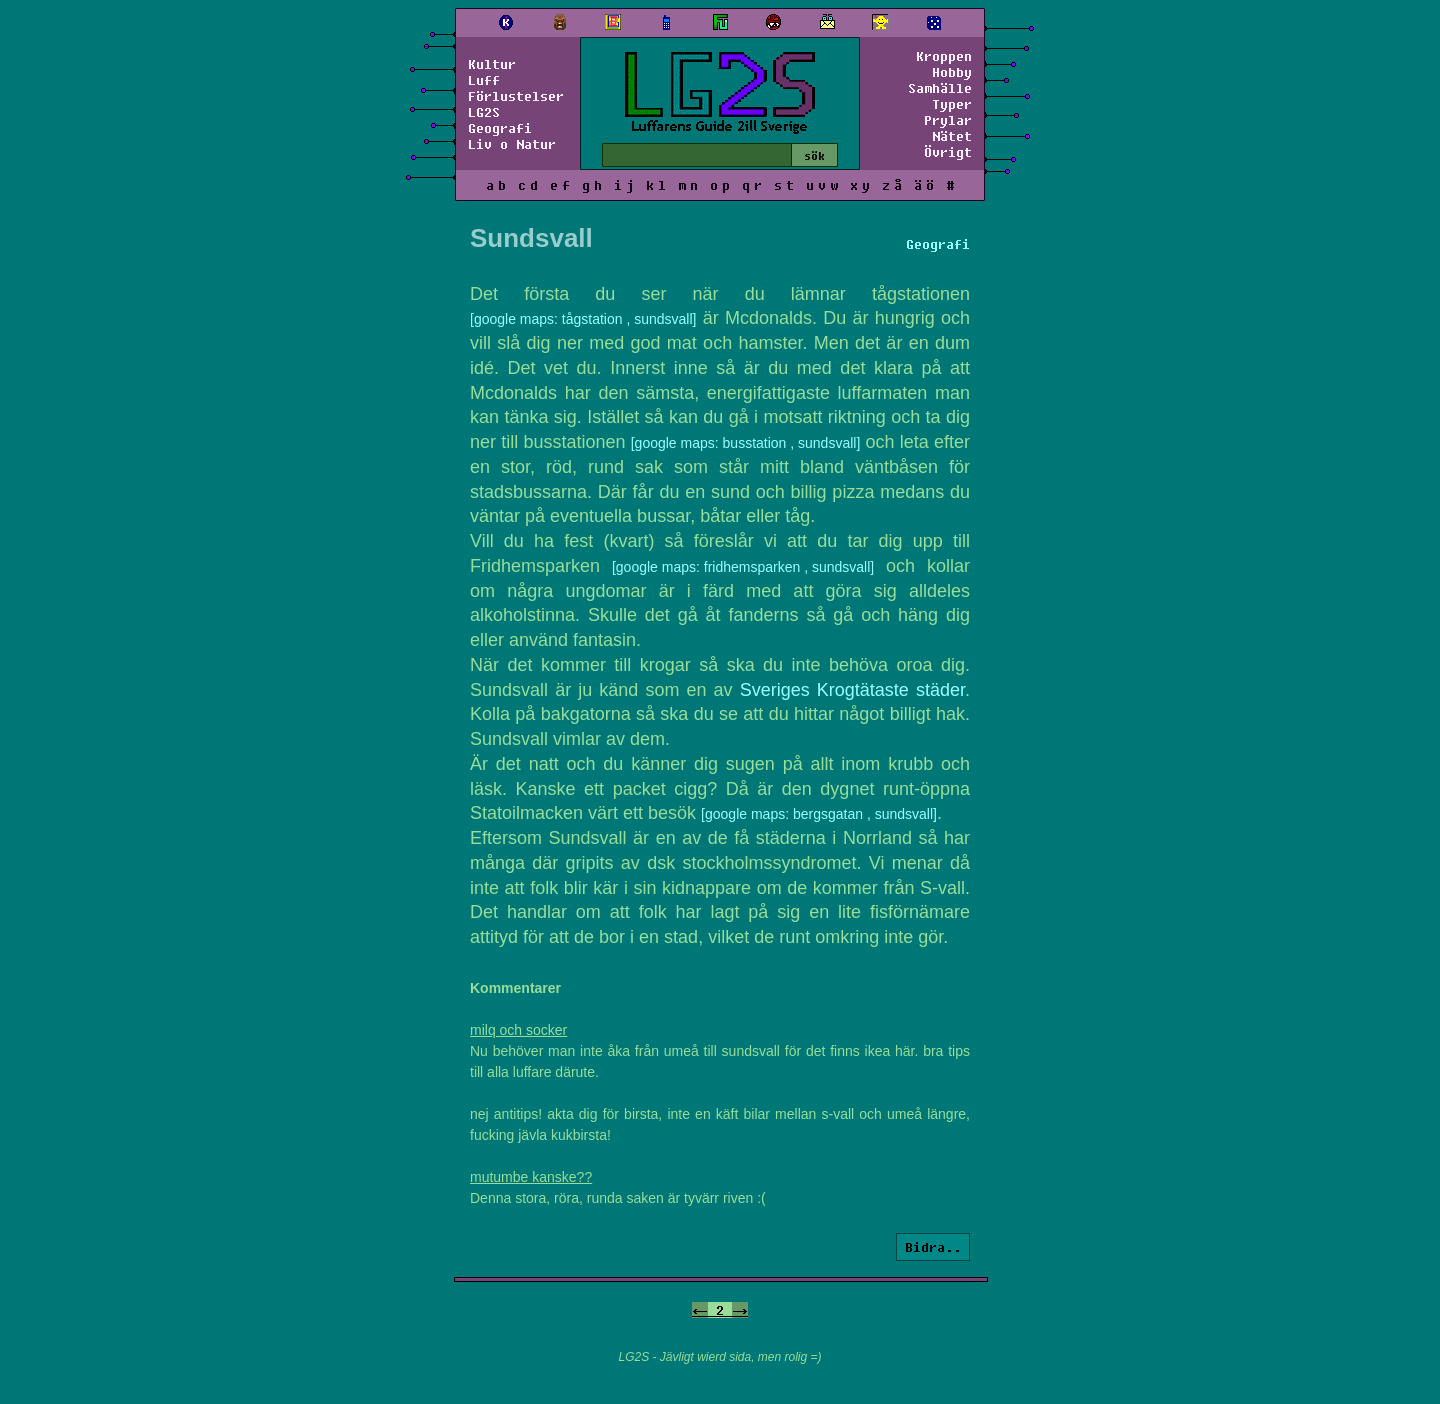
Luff (484, 80)
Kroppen (944, 56)
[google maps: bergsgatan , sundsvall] (819, 814)
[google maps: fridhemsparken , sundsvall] (743, 567)
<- (700, 1310)
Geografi (500, 128)
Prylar (948, 120)
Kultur (492, 64)
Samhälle (940, 88)
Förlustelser (516, 96)
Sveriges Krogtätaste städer (852, 690)
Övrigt (948, 152)
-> (740, 1310)
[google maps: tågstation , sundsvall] (583, 319)
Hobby (952, 72)
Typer (952, 104)
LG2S (484, 112)
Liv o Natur (512, 144)
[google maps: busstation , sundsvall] (746, 443)
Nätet (952, 136)
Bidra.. (933, 1247)
